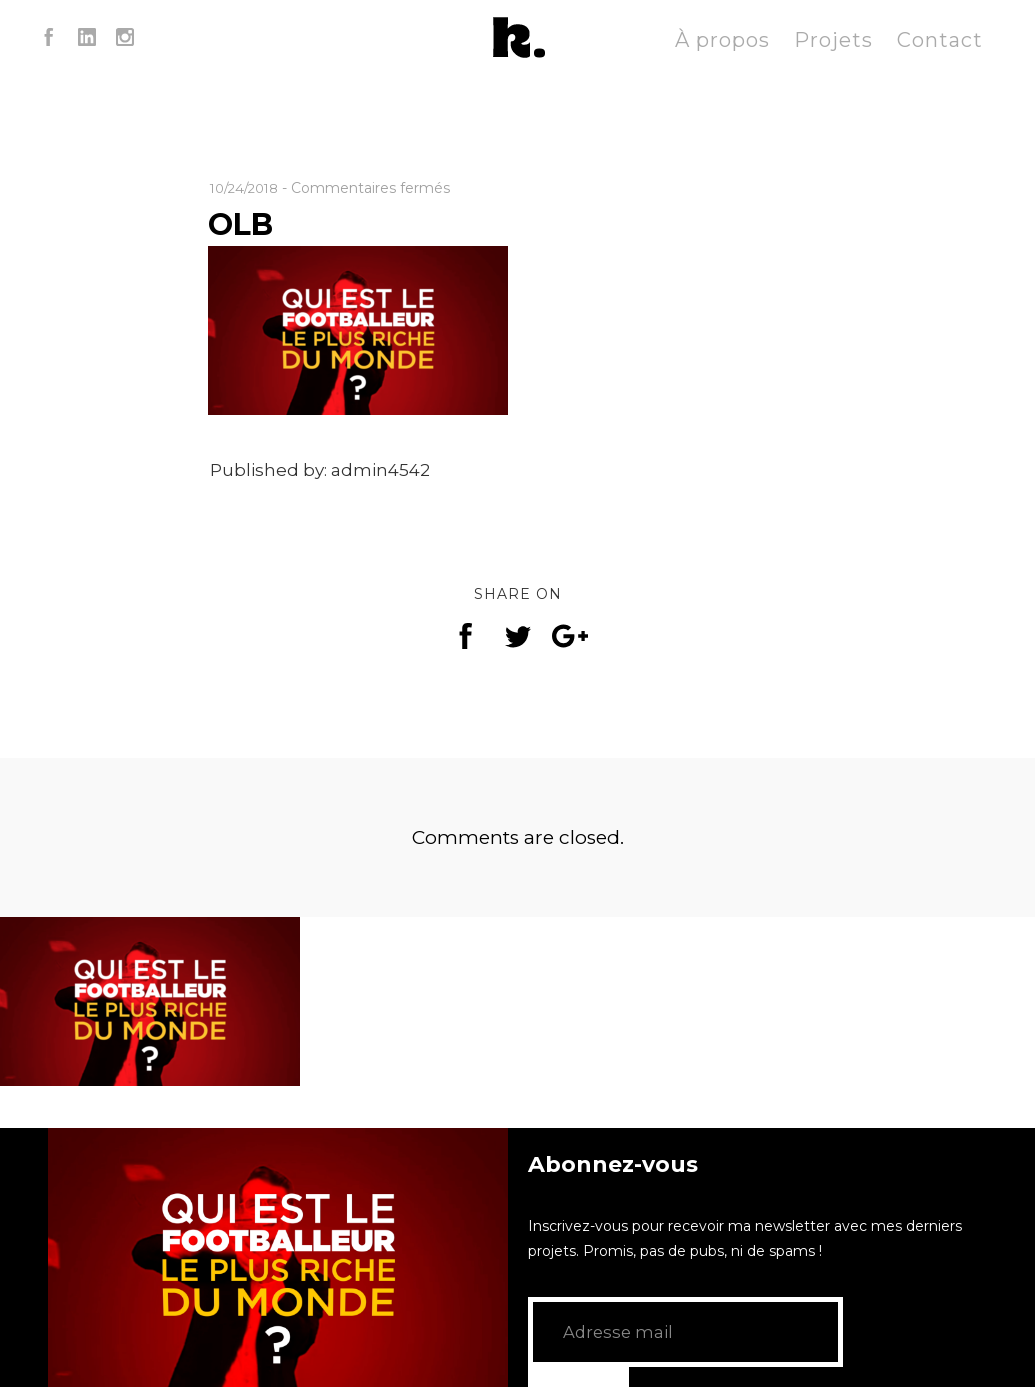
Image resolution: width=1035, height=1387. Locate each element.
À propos (722, 40)
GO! (879, 1332)
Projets (833, 40)
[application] (278, 1257)
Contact (940, 40)
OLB (245, 223)
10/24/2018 (248, 188)
